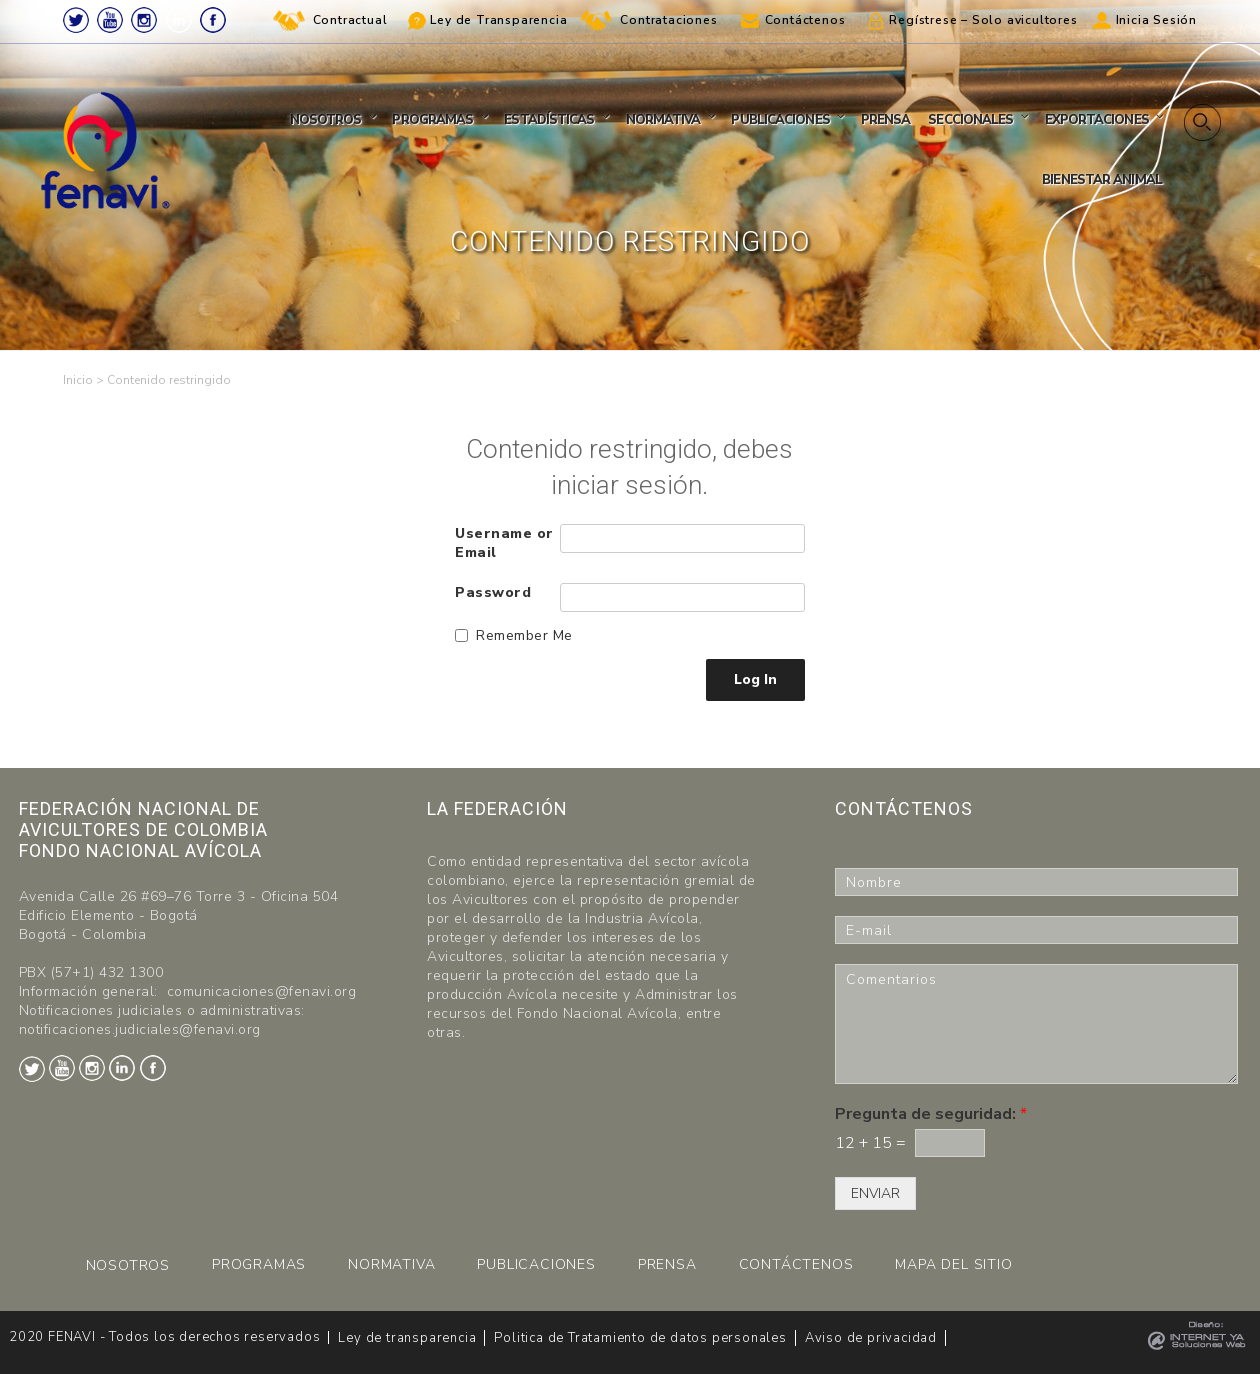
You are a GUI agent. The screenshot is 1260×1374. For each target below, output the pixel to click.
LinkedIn (179, 20)
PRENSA (667, 1264)
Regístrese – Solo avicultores (983, 20)
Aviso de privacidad (871, 1338)
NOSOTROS (128, 1265)
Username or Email (504, 543)
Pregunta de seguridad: (931, 1114)
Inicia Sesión (1156, 20)
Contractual (350, 20)
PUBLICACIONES (536, 1264)
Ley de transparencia (407, 1338)
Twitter (76, 20)
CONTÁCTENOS (796, 1264)
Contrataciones (668, 20)
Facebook (213, 20)
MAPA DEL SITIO (953, 1264)
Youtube (110, 20)
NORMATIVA (391, 1264)
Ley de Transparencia (498, 20)
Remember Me (524, 635)
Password (493, 592)
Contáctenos (805, 20)
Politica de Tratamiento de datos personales (640, 1338)
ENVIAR (875, 1193)
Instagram (144, 20)
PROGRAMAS (259, 1264)
